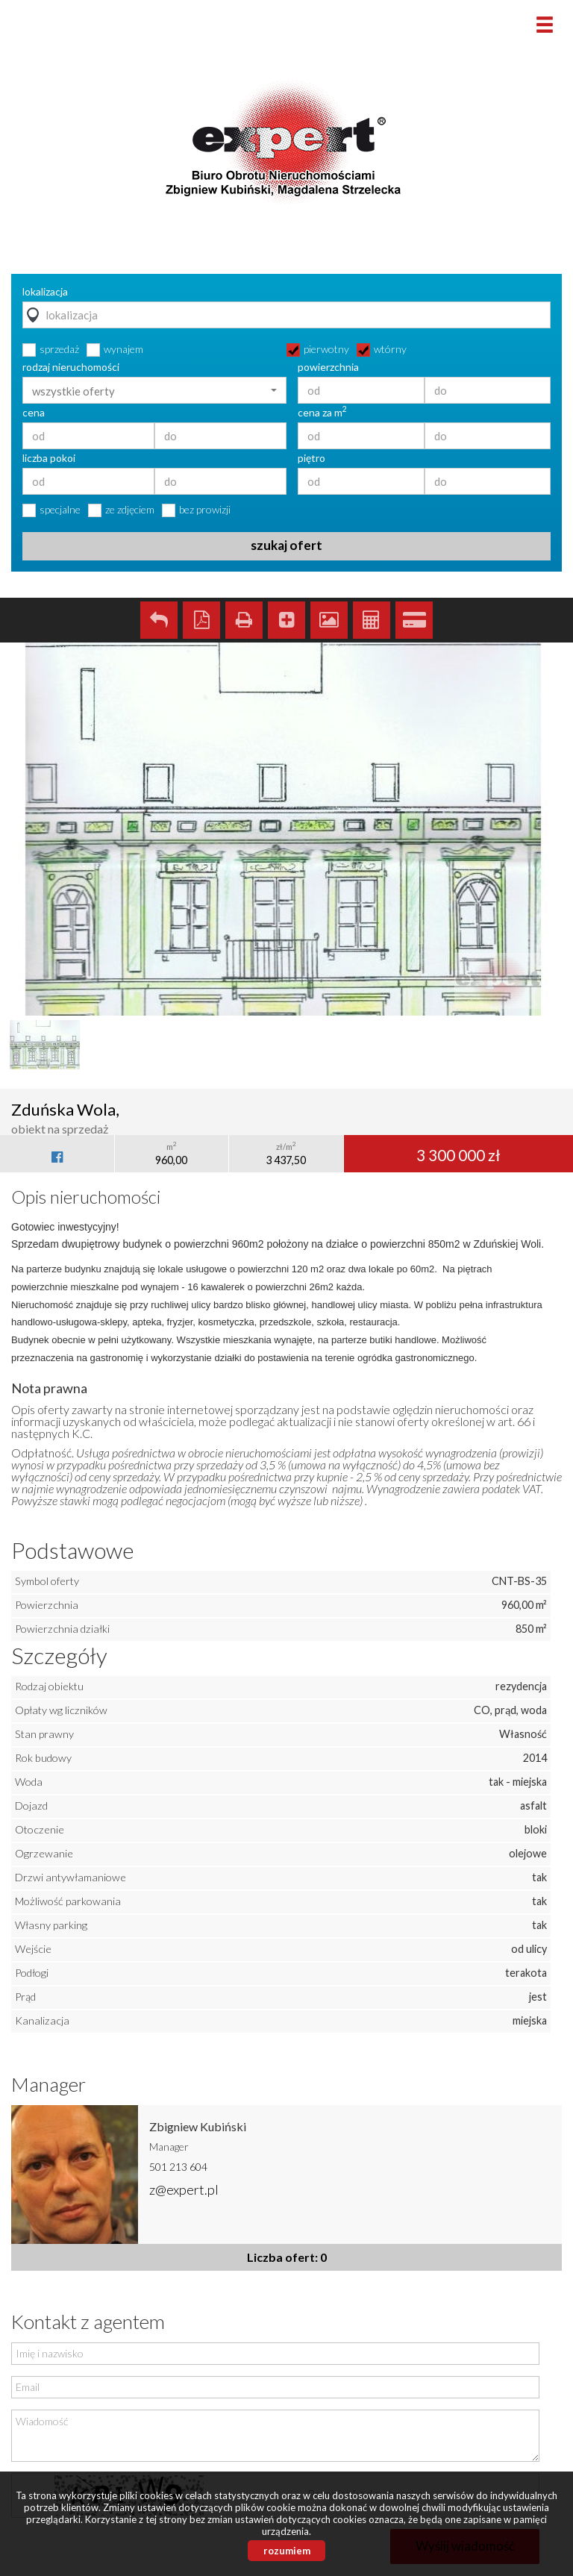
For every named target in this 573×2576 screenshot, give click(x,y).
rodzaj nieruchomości (70, 367)
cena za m (322, 413)
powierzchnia (328, 367)
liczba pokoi (48, 458)
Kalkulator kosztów (371, 620)
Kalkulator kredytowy (414, 620)
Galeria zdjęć (329, 620)
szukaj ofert (286, 545)
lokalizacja (45, 292)
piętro (311, 458)
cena (33, 413)
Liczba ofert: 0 (287, 2257)
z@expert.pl (184, 2189)
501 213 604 (178, 2166)
